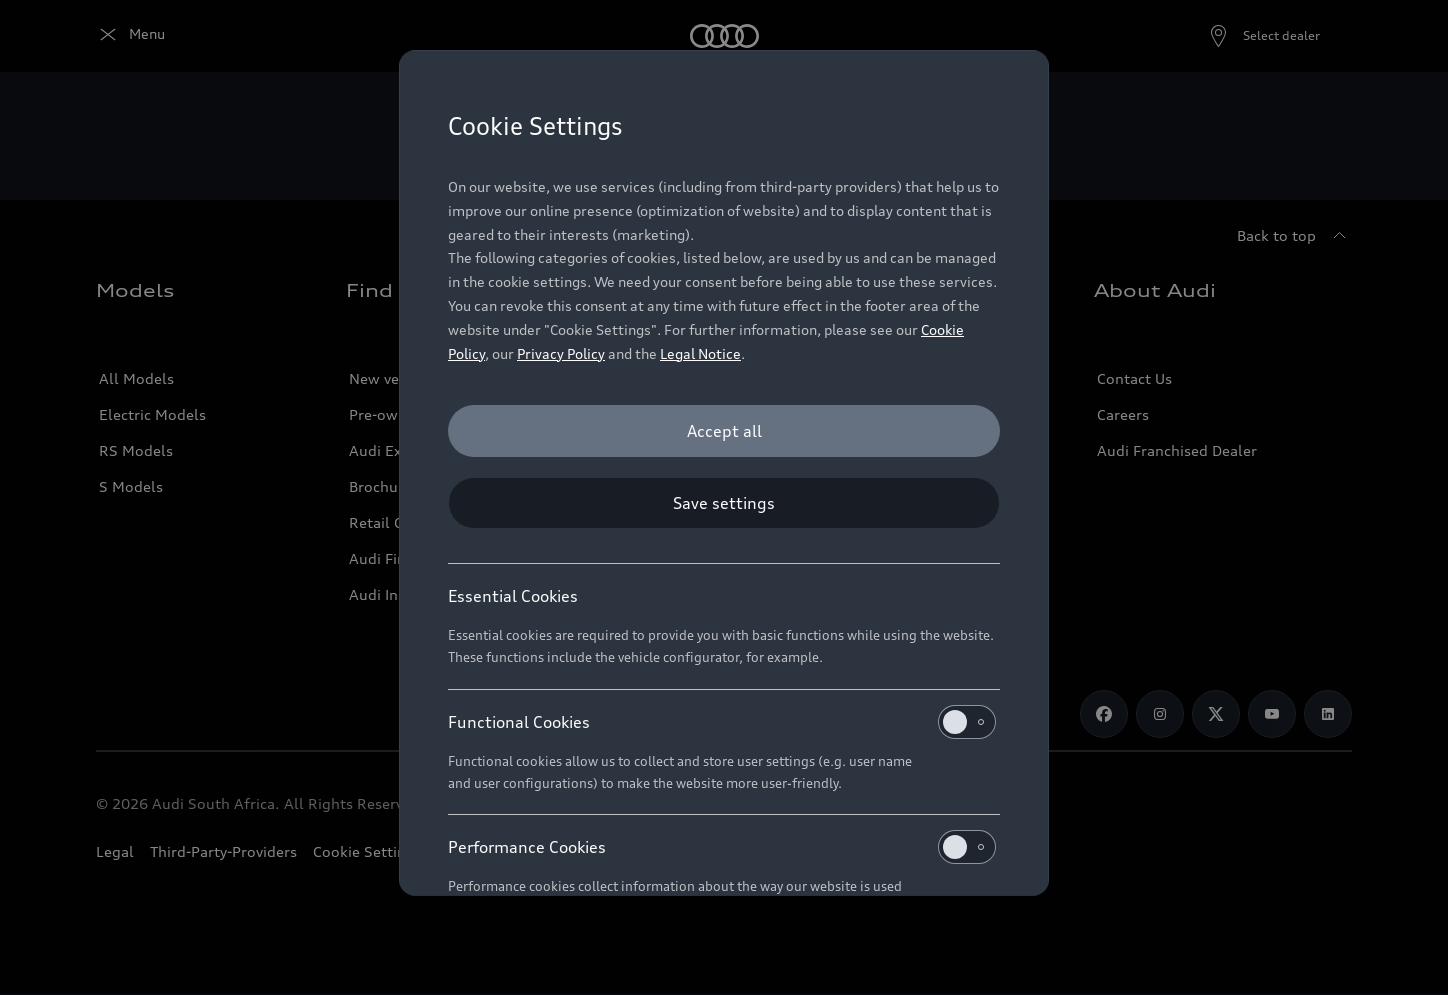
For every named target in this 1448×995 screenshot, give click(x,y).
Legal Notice (700, 353)
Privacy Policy (561, 353)
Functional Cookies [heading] (722, 722)
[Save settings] (724, 503)
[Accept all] (724, 431)
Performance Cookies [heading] (722, 847)
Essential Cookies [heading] (513, 596)
